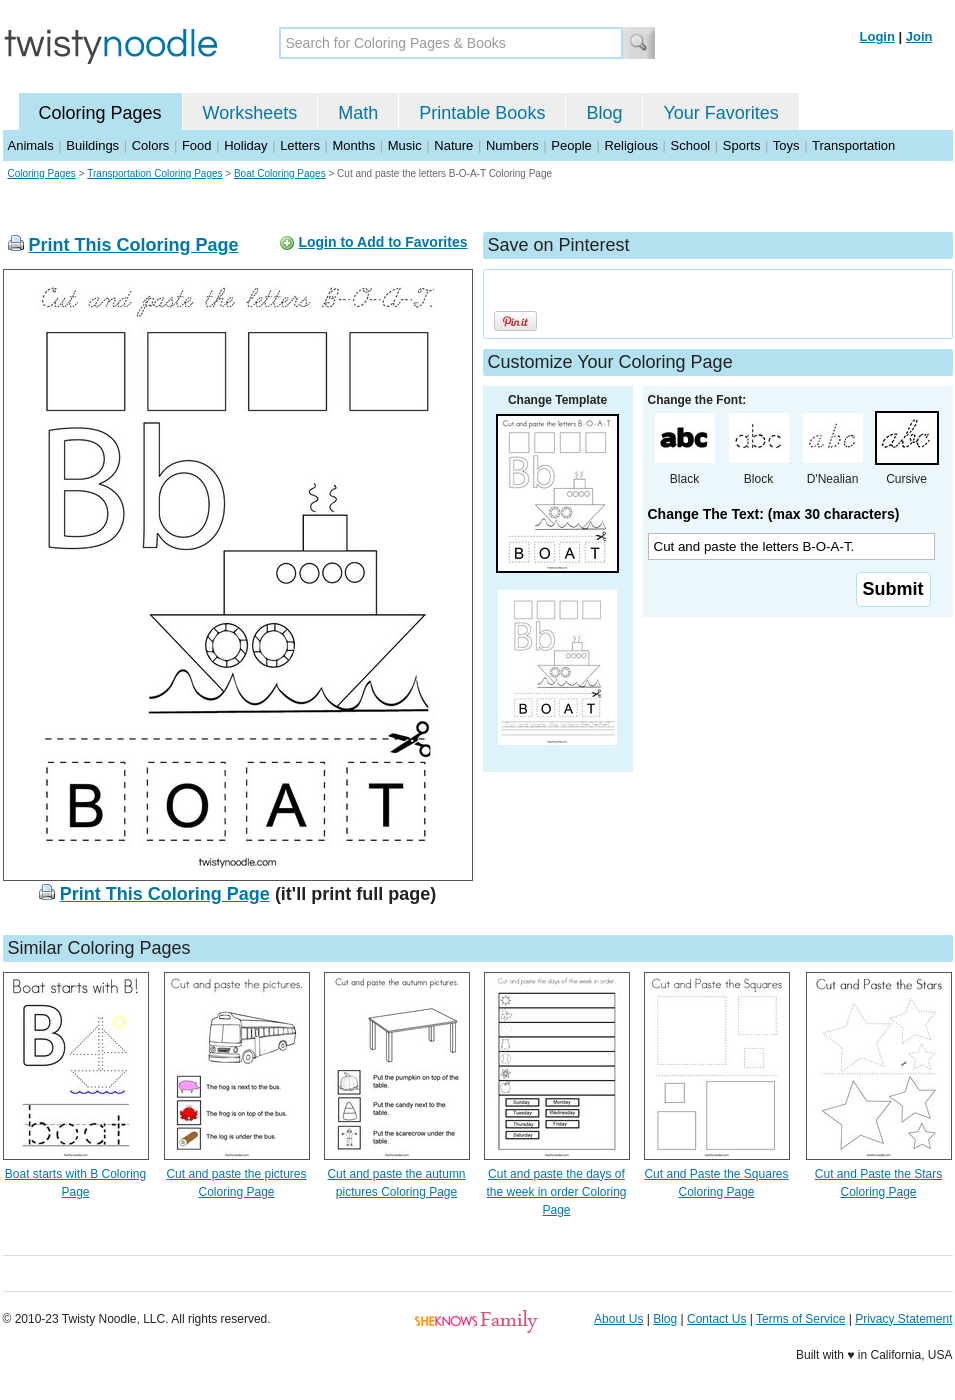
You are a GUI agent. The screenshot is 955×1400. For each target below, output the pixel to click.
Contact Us (716, 1319)
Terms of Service (800, 1319)
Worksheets (250, 113)
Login (877, 36)
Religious (630, 145)
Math (358, 113)
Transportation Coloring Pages (154, 173)
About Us (618, 1319)
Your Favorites (720, 113)
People (571, 145)
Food (197, 145)
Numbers (512, 145)
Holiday (245, 145)
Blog (604, 113)
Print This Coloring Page (134, 245)
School (691, 145)
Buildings (92, 145)
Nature (453, 145)
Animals (31, 145)
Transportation (853, 145)
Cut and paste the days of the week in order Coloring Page (556, 1192)
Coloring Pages (100, 113)
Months (354, 145)
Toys (786, 145)
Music (405, 145)
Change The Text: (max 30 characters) (774, 514)
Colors (151, 145)
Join (919, 36)
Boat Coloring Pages (280, 173)
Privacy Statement (903, 1319)
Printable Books (482, 113)
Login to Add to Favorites (382, 242)
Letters (300, 145)
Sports (742, 145)
